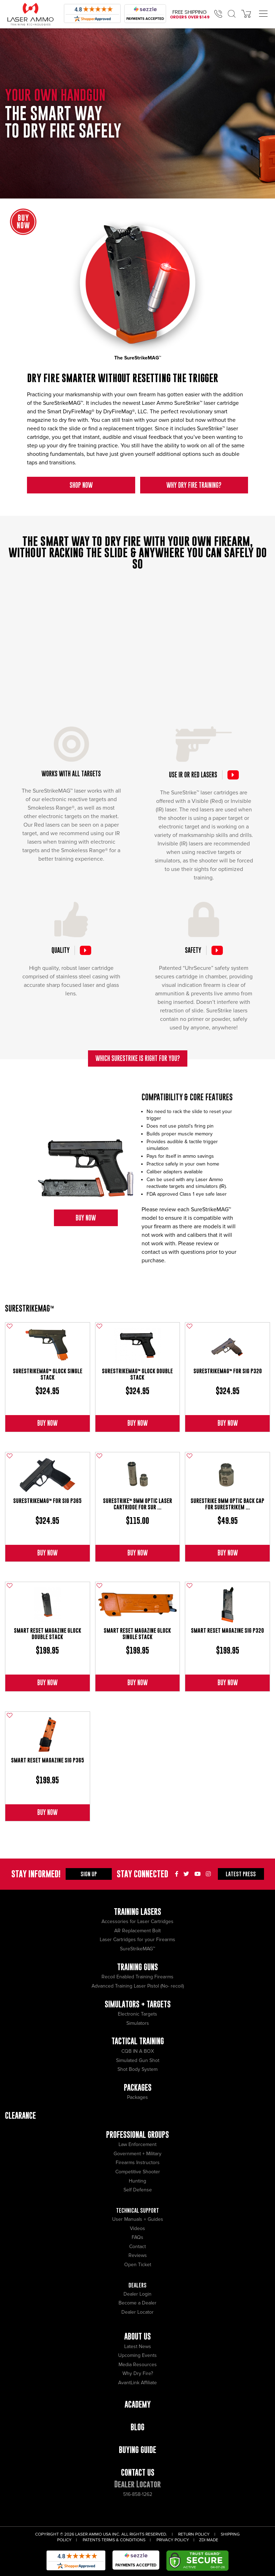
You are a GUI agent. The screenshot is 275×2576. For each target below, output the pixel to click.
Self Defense (137, 2190)
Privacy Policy (172, 2540)
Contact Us (137, 2472)
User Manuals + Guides (137, 2219)
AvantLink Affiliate (137, 2383)
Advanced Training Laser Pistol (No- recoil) (138, 1986)
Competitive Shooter (137, 2172)
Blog (137, 2427)
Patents (91, 2540)
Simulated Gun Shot (137, 2060)
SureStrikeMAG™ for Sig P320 (227, 1371)
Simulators (137, 2023)
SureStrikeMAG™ (29, 1308)
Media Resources (138, 2365)
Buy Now (86, 1218)
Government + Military (137, 2154)
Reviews (137, 2255)
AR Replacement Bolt (137, 1931)
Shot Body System (137, 2069)
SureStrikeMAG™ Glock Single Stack (47, 1374)
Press (241, 1874)
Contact (137, 2246)
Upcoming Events (137, 2355)
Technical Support (137, 2210)
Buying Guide (137, 2449)
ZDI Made (208, 2540)
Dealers (137, 2285)
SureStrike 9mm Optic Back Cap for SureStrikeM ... (227, 1503)
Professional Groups (137, 2134)
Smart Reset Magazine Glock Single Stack (137, 1633)
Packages (137, 2097)
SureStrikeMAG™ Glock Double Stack (137, 1374)
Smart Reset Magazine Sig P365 (47, 1760)
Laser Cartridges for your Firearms (137, 1940)
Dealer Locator (137, 2312)
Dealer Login (137, 2294)
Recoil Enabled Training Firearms (137, 1977)
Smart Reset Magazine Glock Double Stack (47, 1633)
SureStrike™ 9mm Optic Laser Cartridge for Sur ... (137, 1503)
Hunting (137, 2181)
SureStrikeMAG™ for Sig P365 (47, 1500)
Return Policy (194, 2534)
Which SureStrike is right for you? (137, 1058)
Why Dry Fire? (137, 2373)
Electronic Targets (137, 2014)
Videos (137, 2228)
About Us (137, 2336)
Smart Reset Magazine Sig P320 (227, 1630)
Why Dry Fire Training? (193, 485)
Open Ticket (137, 2265)
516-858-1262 (137, 2494)
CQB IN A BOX (137, 2051)
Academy (138, 2404)
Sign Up (89, 1874)
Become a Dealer (137, 2303)
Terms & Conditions (123, 2540)
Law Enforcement (137, 2144)
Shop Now (81, 485)
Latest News (137, 2346)
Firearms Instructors (138, 2162)
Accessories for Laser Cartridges (137, 1921)
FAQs (137, 2237)
